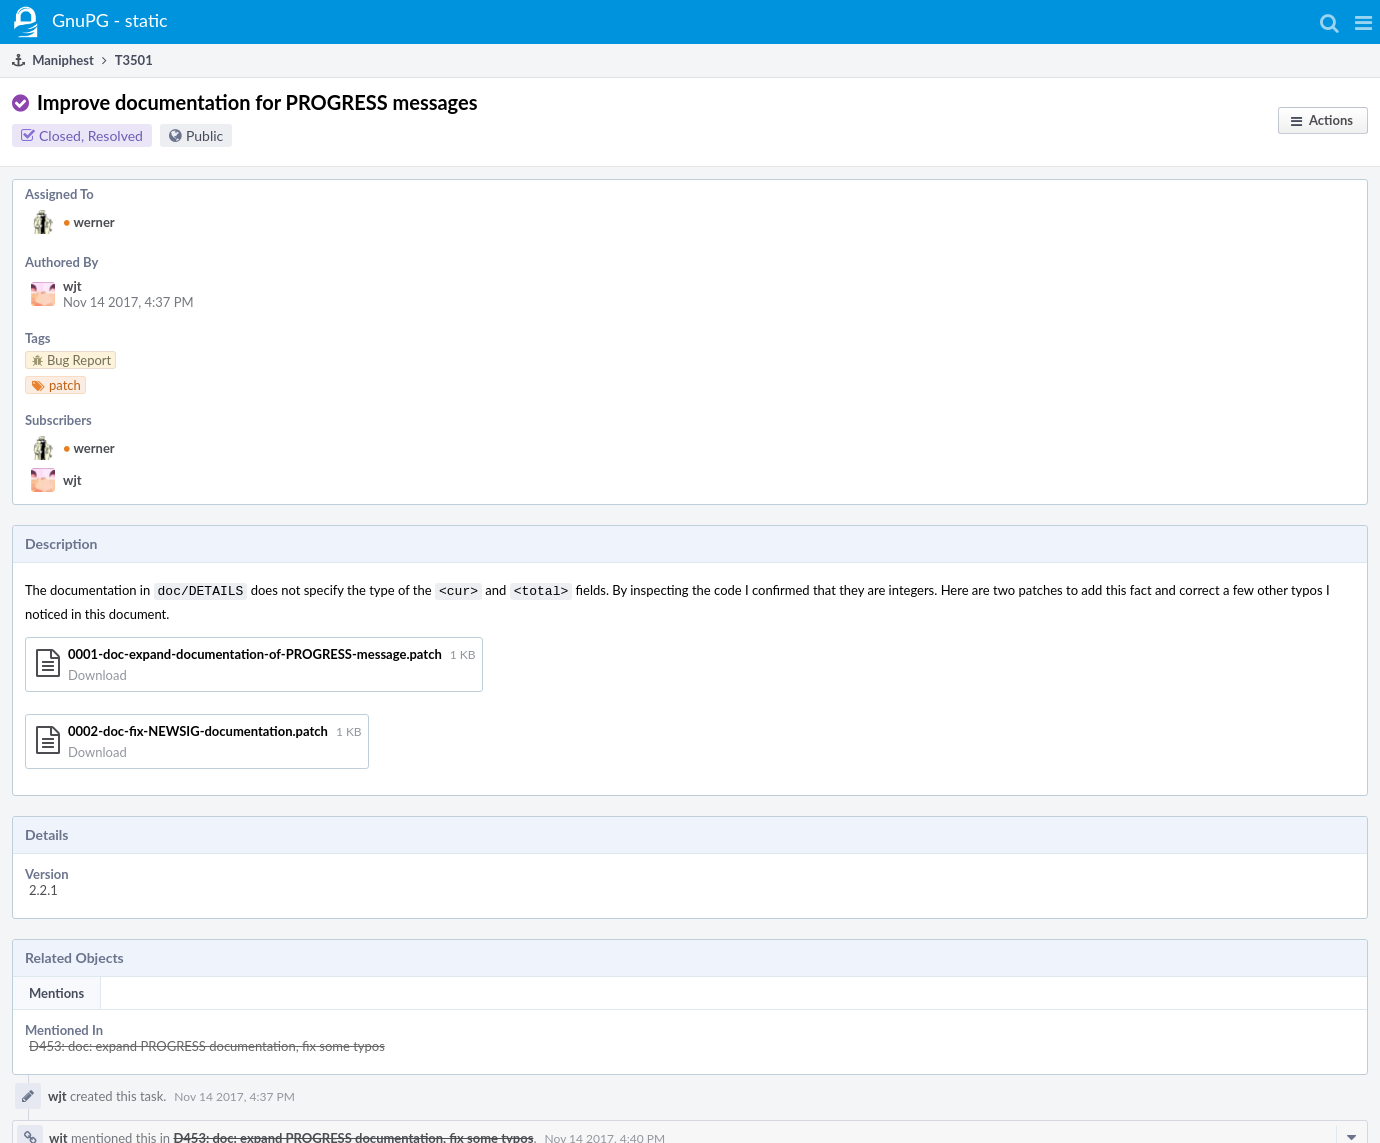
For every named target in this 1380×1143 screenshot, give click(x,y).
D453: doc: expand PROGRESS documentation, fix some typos (207, 1044)
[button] (1363, 22)
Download (97, 673)
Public (204, 135)
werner (89, 222)
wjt (72, 286)
